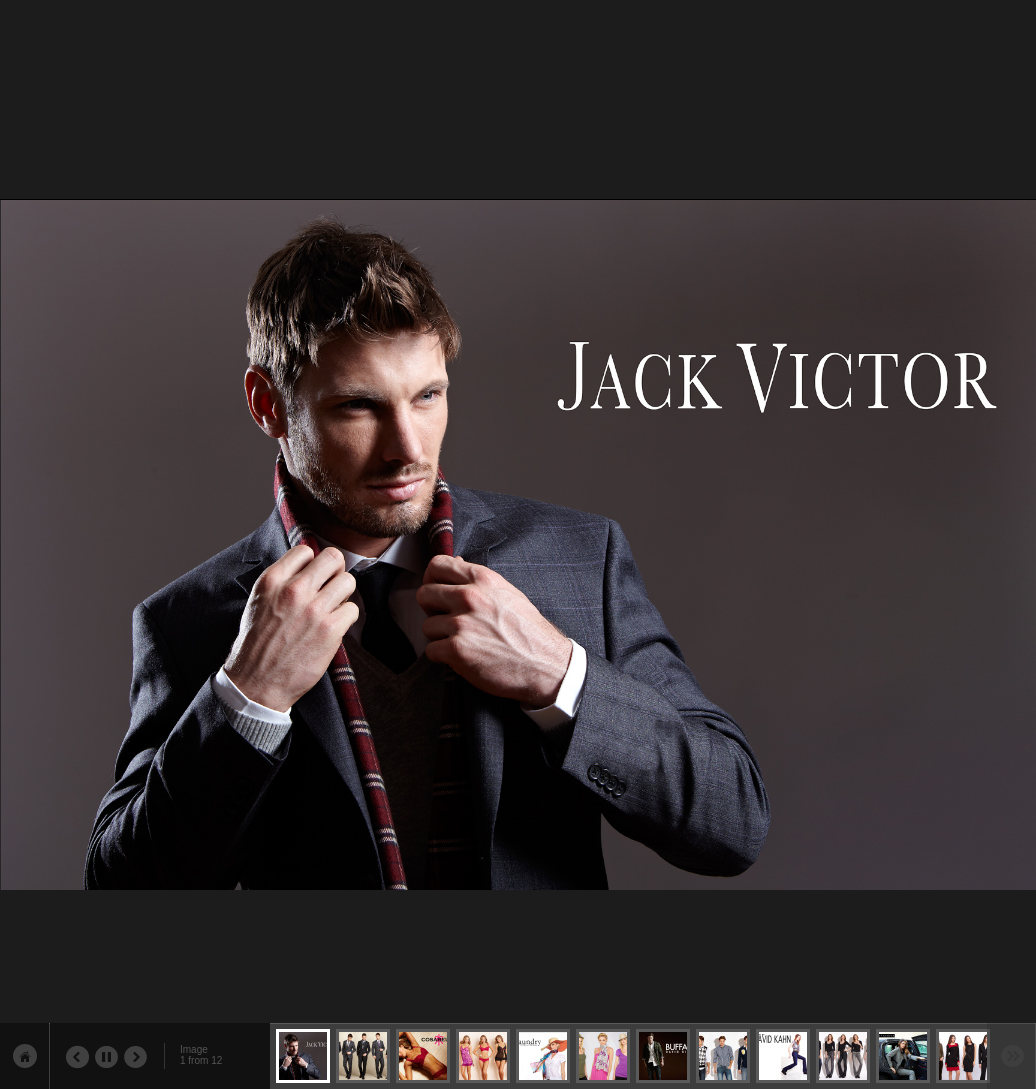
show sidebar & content (24, 1056)
